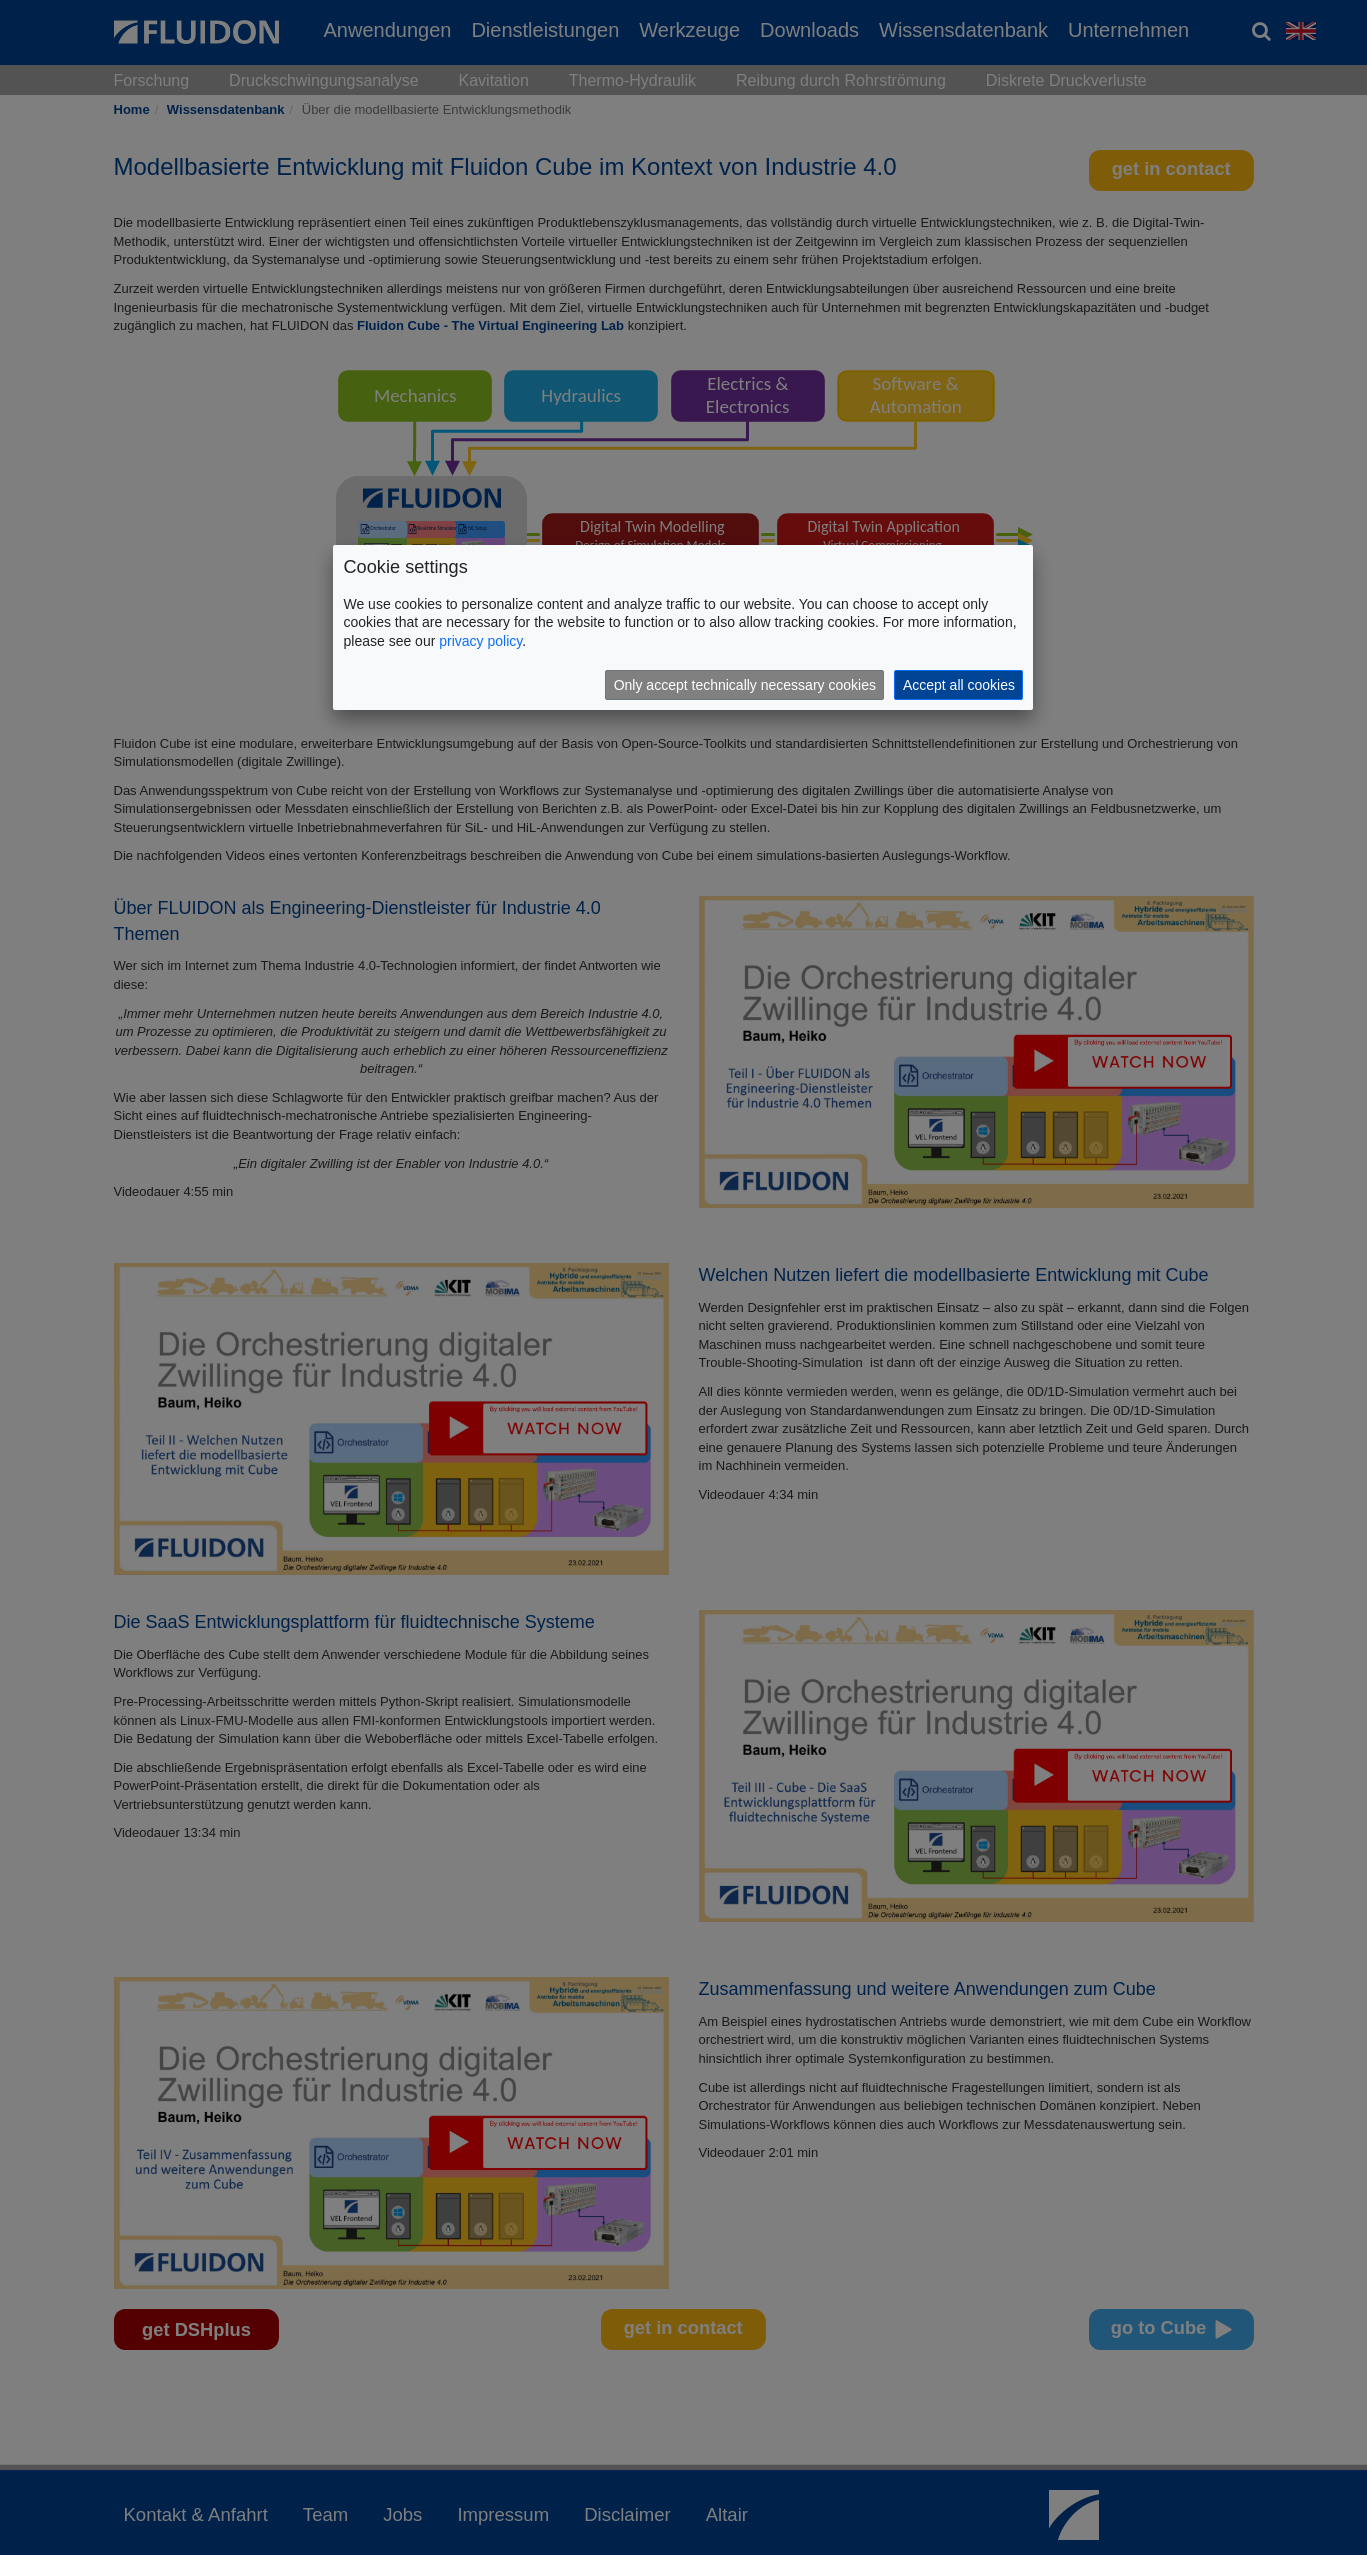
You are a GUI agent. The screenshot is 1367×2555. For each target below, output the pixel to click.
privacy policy (480, 641)
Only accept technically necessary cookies (745, 685)
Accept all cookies (959, 685)
